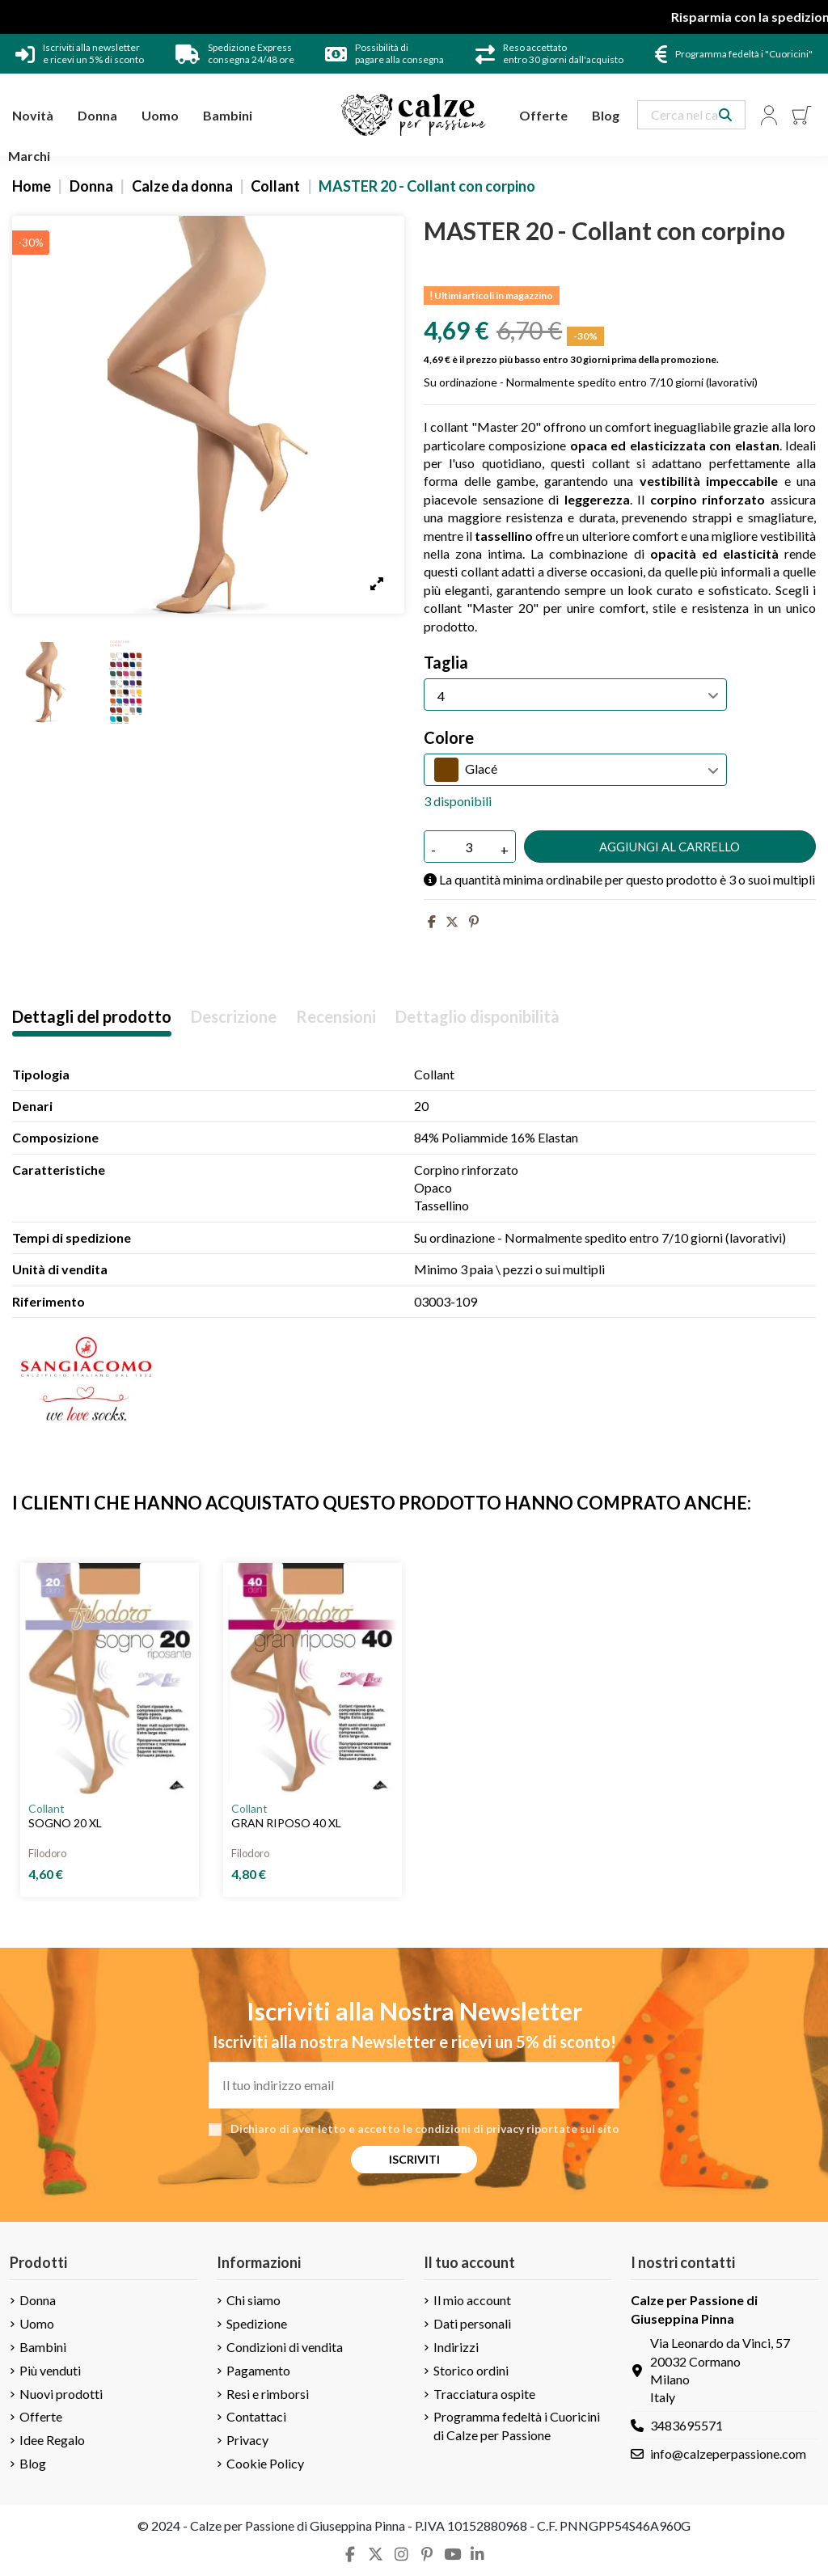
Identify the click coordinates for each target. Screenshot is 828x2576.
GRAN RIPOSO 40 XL (286, 1823)
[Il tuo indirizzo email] (414, 2085)
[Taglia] (575, 694)
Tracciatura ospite (484, 2393)
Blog (32, 2463)
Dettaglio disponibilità (477, 1016)
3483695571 (686, 2425)
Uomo (36, 2323)
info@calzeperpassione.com (728, 2453)
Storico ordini (471, 2370)
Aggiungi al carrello (669, 846)
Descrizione (234, 1016)
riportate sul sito (572, 2128)
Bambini (42, 2346)
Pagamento (258, 2370)
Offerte (40, 2416)
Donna (37, 2300)
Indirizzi (456, 2346)
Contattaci (256, 2416)
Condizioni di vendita (284, 2346)
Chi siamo (253, 2300)
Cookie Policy (265, 2463)
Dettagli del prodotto (91, 1016)
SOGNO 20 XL (65, 1823)
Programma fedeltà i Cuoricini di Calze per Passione (516, 2425)
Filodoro (47, 1853)
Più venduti (50, 2370)
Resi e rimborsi (267, 2393)
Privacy (247, 2439)
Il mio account (472, 2300)
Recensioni (336, 1016)
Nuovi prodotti (61, 2393)
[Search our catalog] (725, 115)
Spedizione (256, 2323)
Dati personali (472, 2323)
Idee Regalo (52, 2439)
